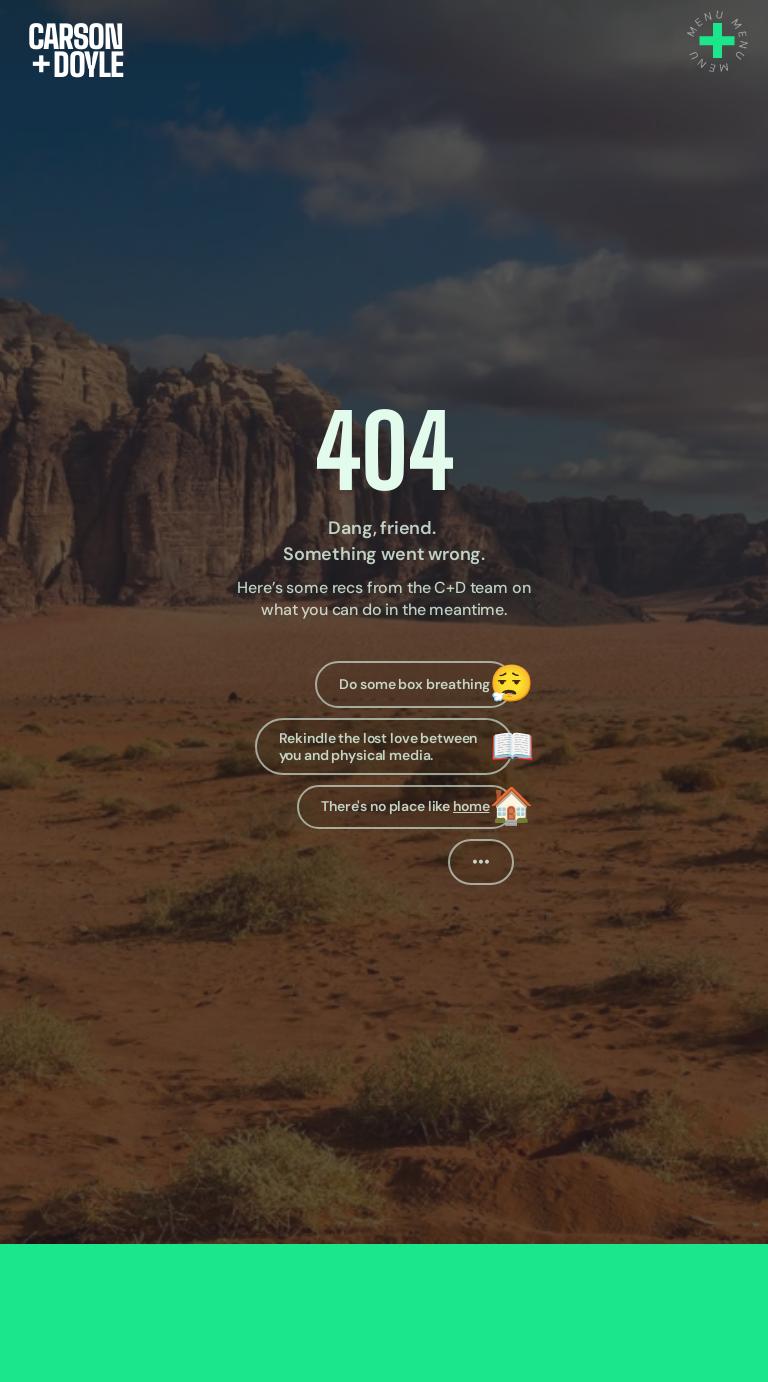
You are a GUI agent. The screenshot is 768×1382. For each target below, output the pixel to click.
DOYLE (77, 64)
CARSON (75, 36)
